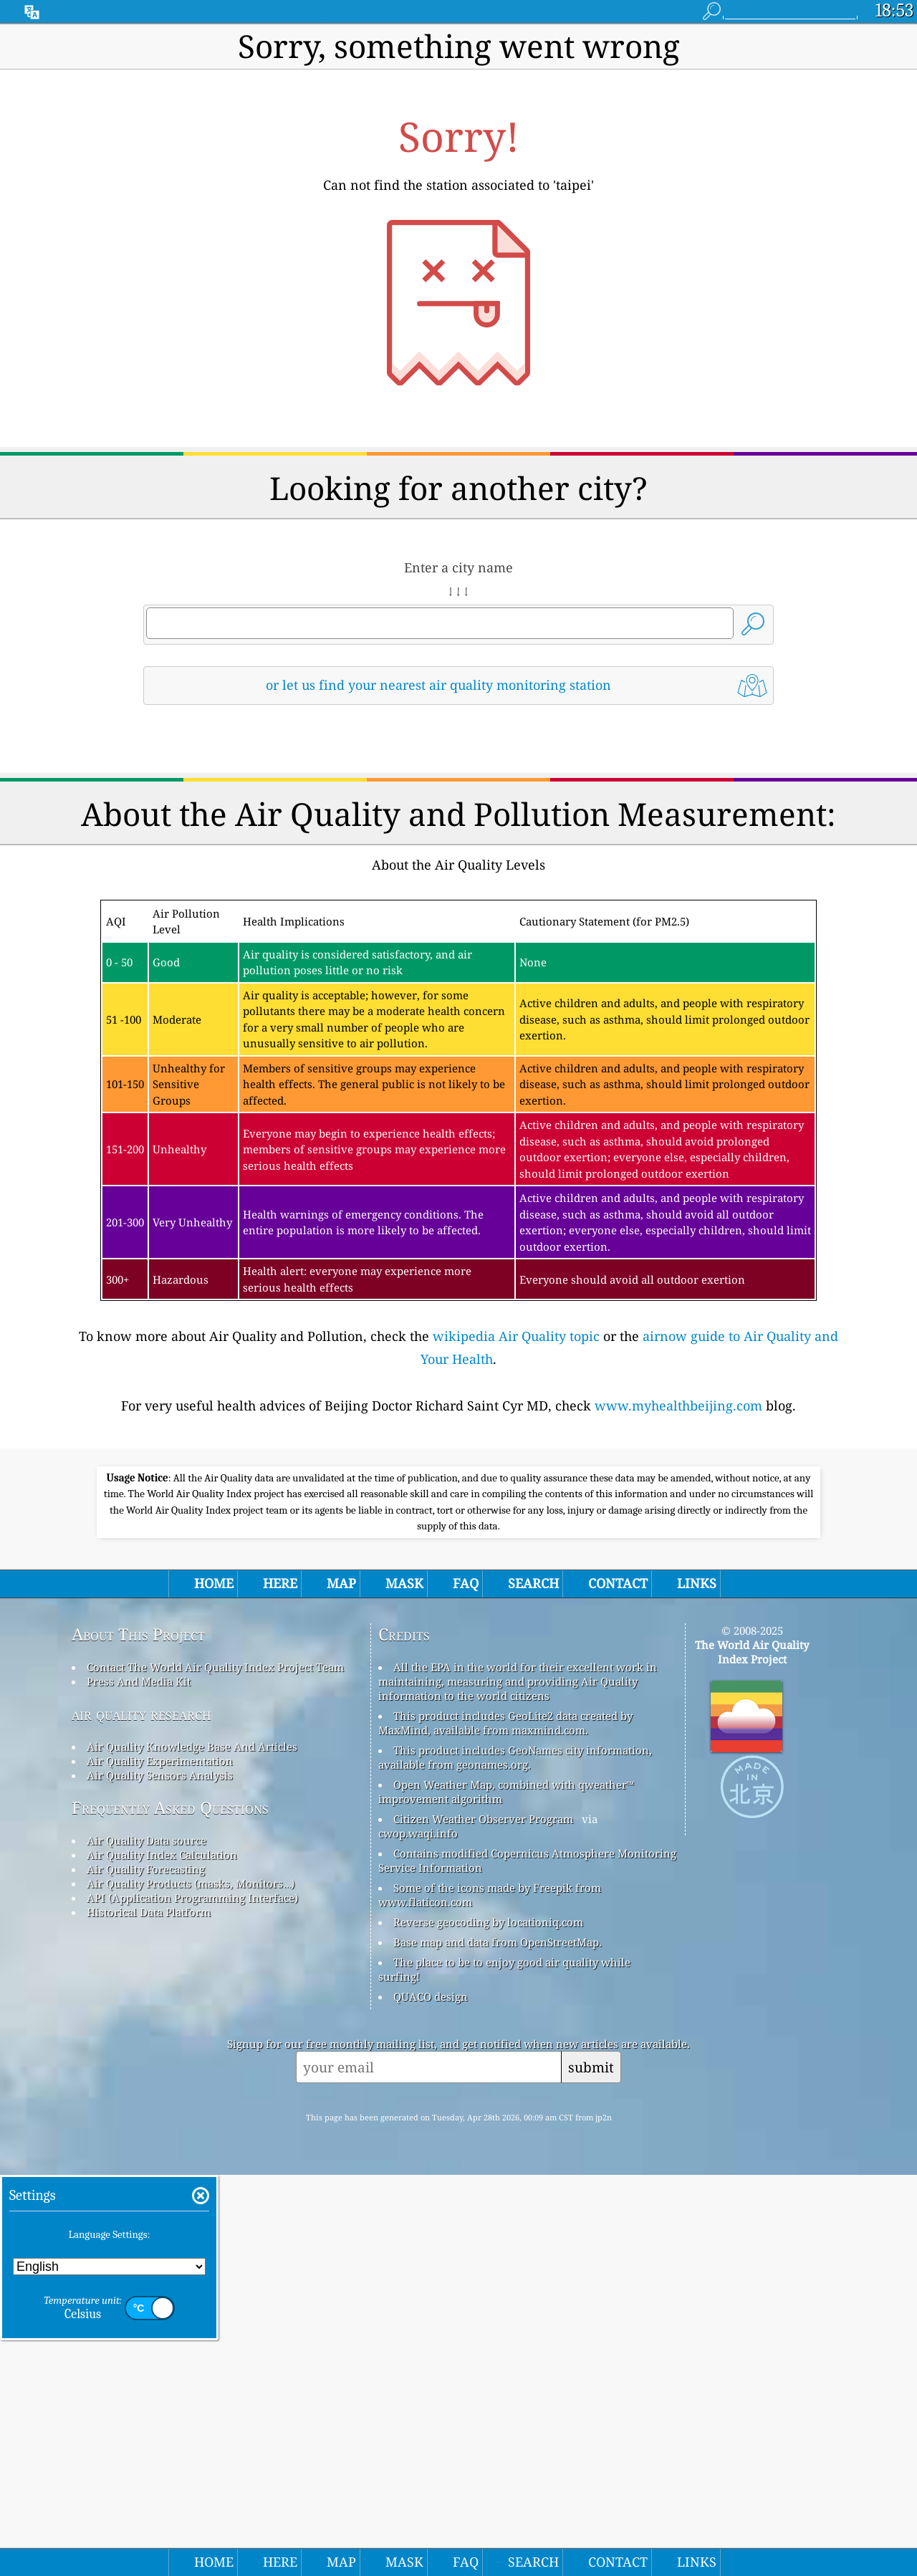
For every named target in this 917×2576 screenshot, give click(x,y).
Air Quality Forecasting (146, 2270)
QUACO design (430, 2397)
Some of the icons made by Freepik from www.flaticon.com (489, 2296)
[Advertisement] (458, 842)
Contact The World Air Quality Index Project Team (215, 2068)
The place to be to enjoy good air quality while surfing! (504, 2370)
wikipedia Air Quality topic (516, 1536)
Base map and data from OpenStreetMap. (497, 2343)
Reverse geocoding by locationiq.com (488, 2323)
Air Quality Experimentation (160, 2162)
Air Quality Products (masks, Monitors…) (190, 2284)
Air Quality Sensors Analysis (160, 2176)
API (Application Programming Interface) (192, 2299)
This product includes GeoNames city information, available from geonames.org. (515, 2158)
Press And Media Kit (139, 2082)
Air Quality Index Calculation (162, 2256)
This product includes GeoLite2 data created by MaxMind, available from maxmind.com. (505, 2124)
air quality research (141, 2115)
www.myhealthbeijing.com (678, 1606)
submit (591, 2468)
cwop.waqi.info (418, 2234)
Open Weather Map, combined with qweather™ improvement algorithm (506, 2192)
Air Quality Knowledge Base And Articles (192, 2147)
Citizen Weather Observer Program (483, 2220)
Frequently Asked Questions (170, 2209)
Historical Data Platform (149, 2313)
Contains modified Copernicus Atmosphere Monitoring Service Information (527, 2261)
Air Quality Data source (146, 2241)
